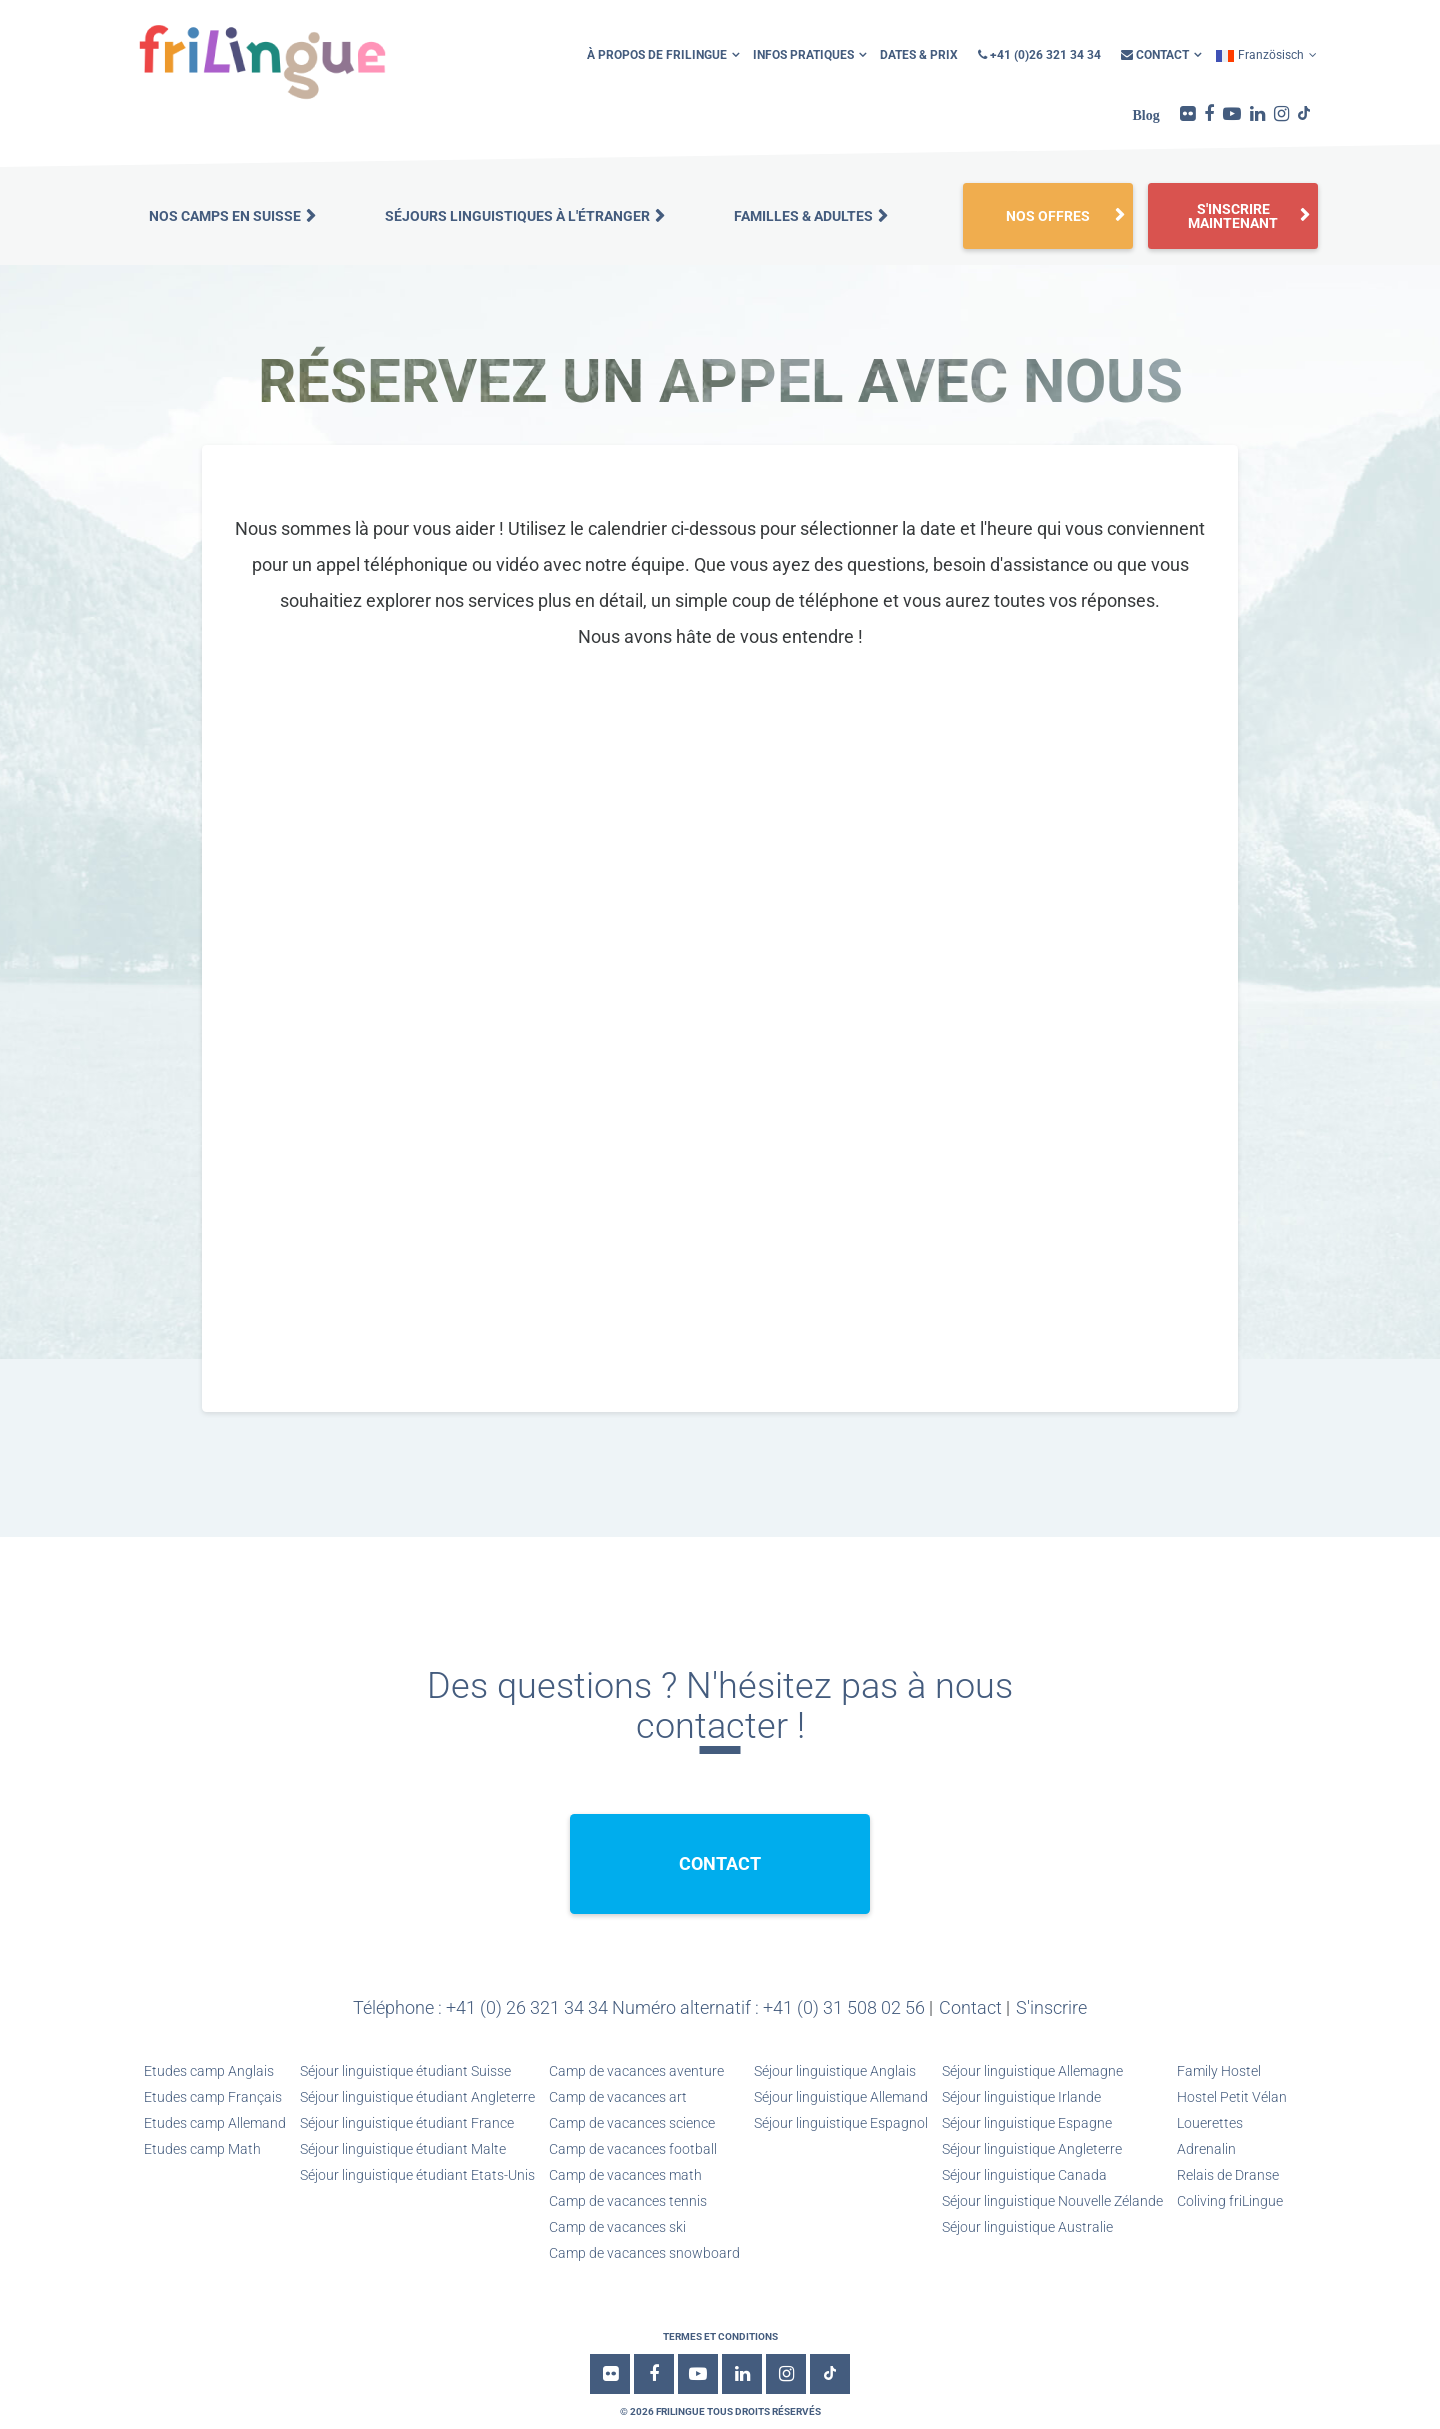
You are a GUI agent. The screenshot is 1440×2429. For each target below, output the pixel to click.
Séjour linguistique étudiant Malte (403, 2149)
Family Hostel (1219, 2071)
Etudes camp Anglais (209, 2071)
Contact (1155, 55)
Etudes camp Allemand (215, 2123)
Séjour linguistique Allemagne (1032, 2071)
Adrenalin (1206, 2149)
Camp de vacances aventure (636, 2071)
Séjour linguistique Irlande (1021, 2097)
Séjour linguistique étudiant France (407, 2123)
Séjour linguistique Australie (1027, 2227)
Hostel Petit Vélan (1232, 2097)
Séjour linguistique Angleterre (1032, 2149)
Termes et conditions (720, 2336)
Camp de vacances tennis (628, 2201)
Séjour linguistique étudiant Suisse (405, 2071)
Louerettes (1210, 2123)
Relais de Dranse (1228, 2175)
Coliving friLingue (1230, 2201)
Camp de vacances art (618, 2097)
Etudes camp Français (213, 2097)
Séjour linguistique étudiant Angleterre (417, 2097)
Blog (1146, 115)
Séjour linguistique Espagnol (841, 2123)
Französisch (1259, 55)
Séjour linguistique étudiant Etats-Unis (417, 2175)
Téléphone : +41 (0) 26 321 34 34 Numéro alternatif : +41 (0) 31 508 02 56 (639, 2007)
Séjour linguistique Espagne (1027, 2123)
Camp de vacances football (633, 2149)
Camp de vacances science (632, 2123)
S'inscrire (1051, 2007)
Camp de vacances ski (617, 2227)
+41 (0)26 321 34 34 (1039, 55)
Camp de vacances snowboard (644, 2253)
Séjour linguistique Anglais (835, 2071)
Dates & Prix (919, 55)
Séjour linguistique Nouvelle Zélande (1052, 2201)
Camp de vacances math (625, 2175)
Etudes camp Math (202, 2149)
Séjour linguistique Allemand (841, 2097)
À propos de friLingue (657, 55)
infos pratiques (803, 55)
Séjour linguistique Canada (1024, 2175)
